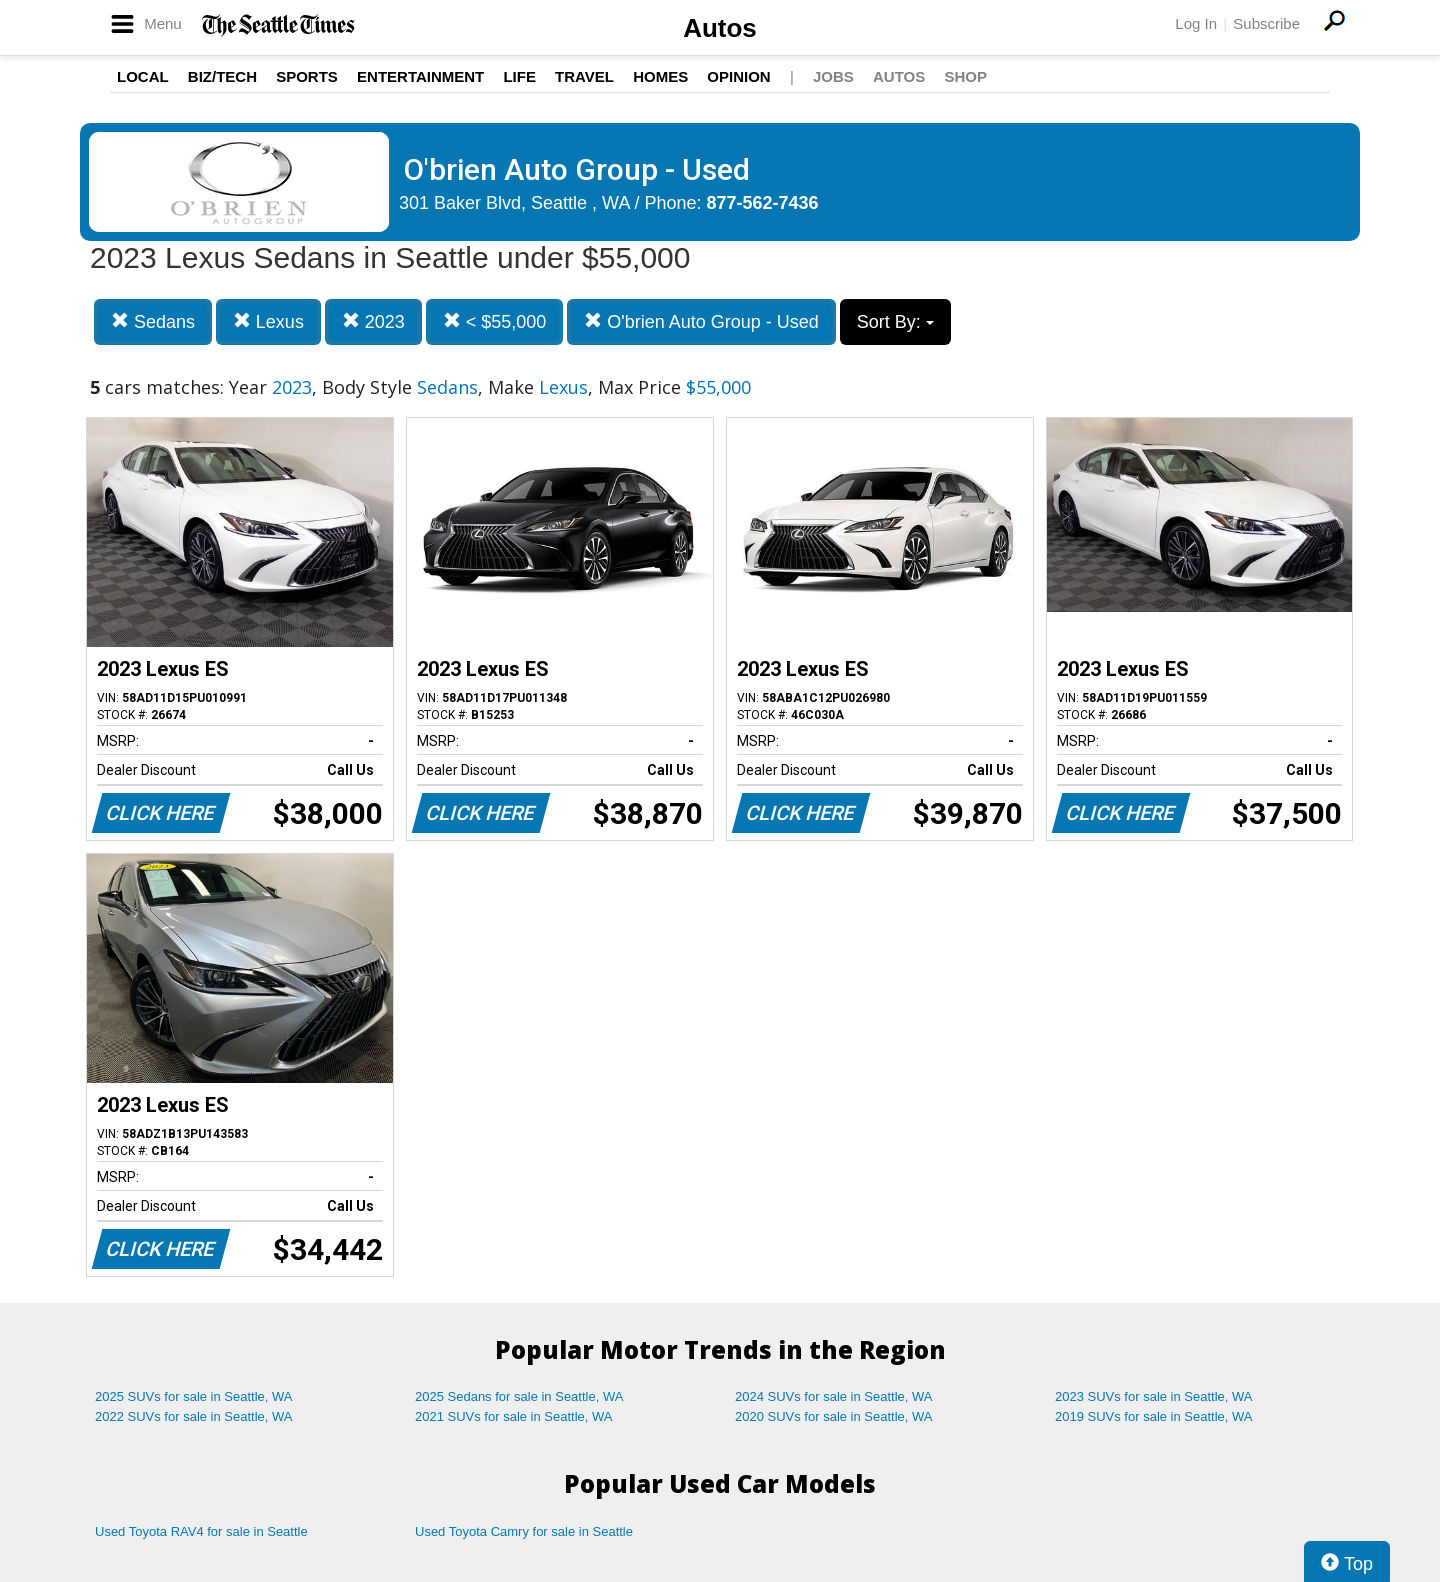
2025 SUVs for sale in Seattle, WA (194, 1396)
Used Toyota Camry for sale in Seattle (524, 1531)
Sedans (153, 321)
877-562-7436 (763, 203)
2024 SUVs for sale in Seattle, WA (834, 1396)
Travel (584, 76)
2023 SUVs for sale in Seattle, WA (1154, 1396)
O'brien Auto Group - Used (701, 321)
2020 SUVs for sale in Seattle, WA (834, 1416)
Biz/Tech (222, 76)
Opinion (738, 76)
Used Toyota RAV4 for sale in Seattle (201, 1531)
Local (143, 76)
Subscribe (1266, 23)
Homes (660, 76)
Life (519, 76)
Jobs (833, 76)
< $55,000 (495, 321)
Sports (307, 76)
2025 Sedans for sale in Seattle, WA (519, 1396)
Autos (720, 28)
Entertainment (420, 76)
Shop (965, 76)
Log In (1196, 23)
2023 (373, 321)
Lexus (268, 321)
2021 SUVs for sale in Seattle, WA (514, 1416)
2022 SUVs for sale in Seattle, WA (194, 1416)
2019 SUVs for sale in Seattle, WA (1154, 1416)
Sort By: (895, 322)
